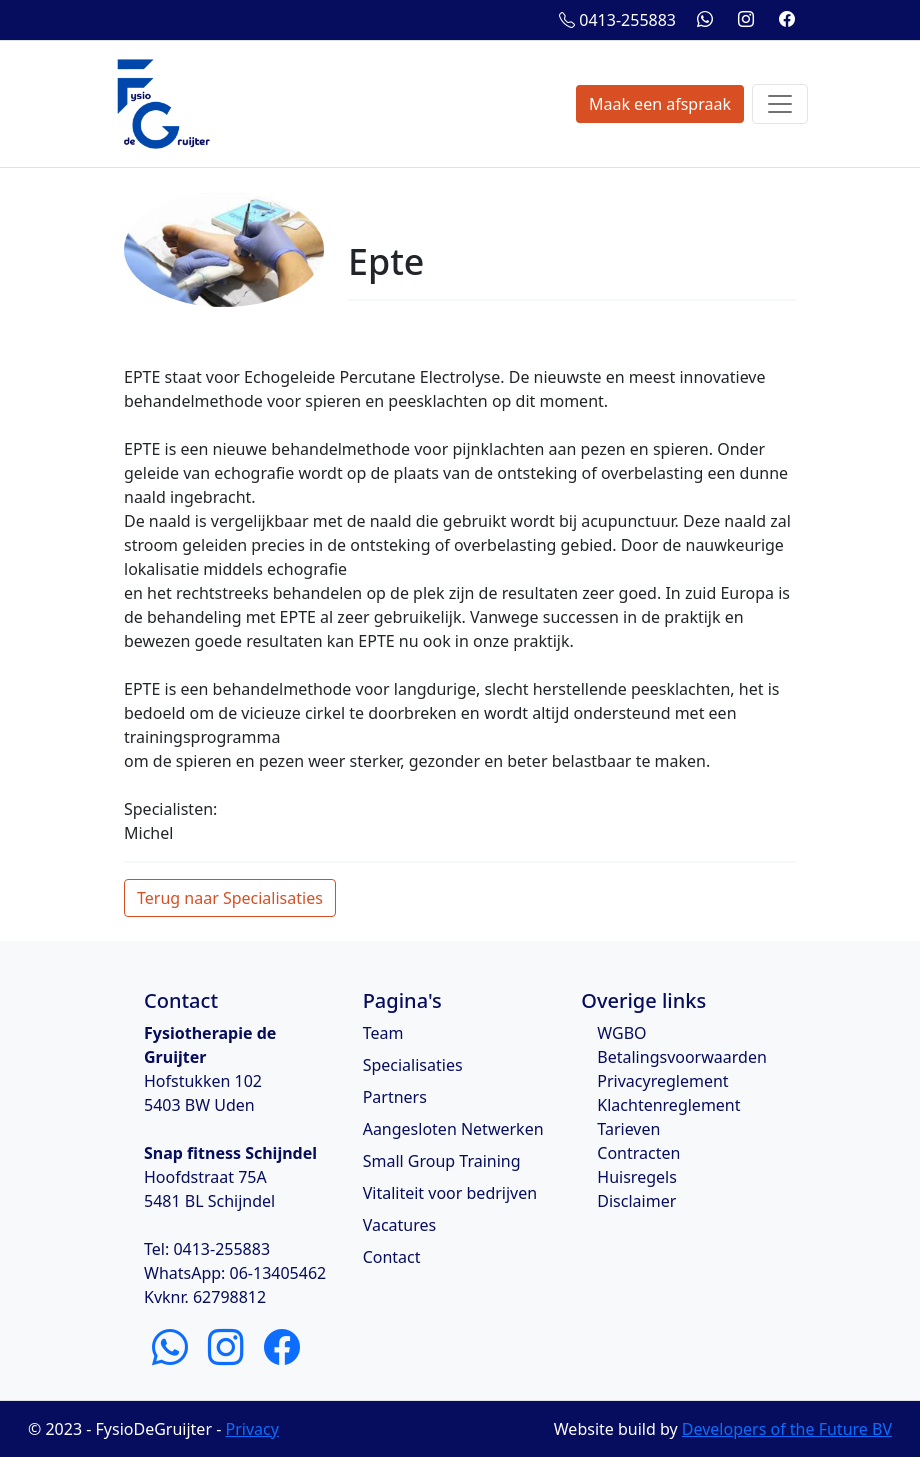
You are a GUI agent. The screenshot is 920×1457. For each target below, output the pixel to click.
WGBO (621, 1033)
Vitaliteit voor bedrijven (450, 1193)
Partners (395, 1097)
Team (383, 1033)
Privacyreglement (662, 1081)
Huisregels (637, 1177)
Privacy (251, 1429)
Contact (392, 1257)
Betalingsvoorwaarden (682, 1057)
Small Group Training (442, 1161)
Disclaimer (636, 1201)
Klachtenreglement (668, 1105)
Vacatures (400, 1225)
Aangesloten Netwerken (453, 1129)
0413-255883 (617, 20)
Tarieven (628, 1129)
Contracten (638, 1153)
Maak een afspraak (660, 104)
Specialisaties (413, 1065)
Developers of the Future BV (787, 1429)
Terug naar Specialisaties (230, 898)
